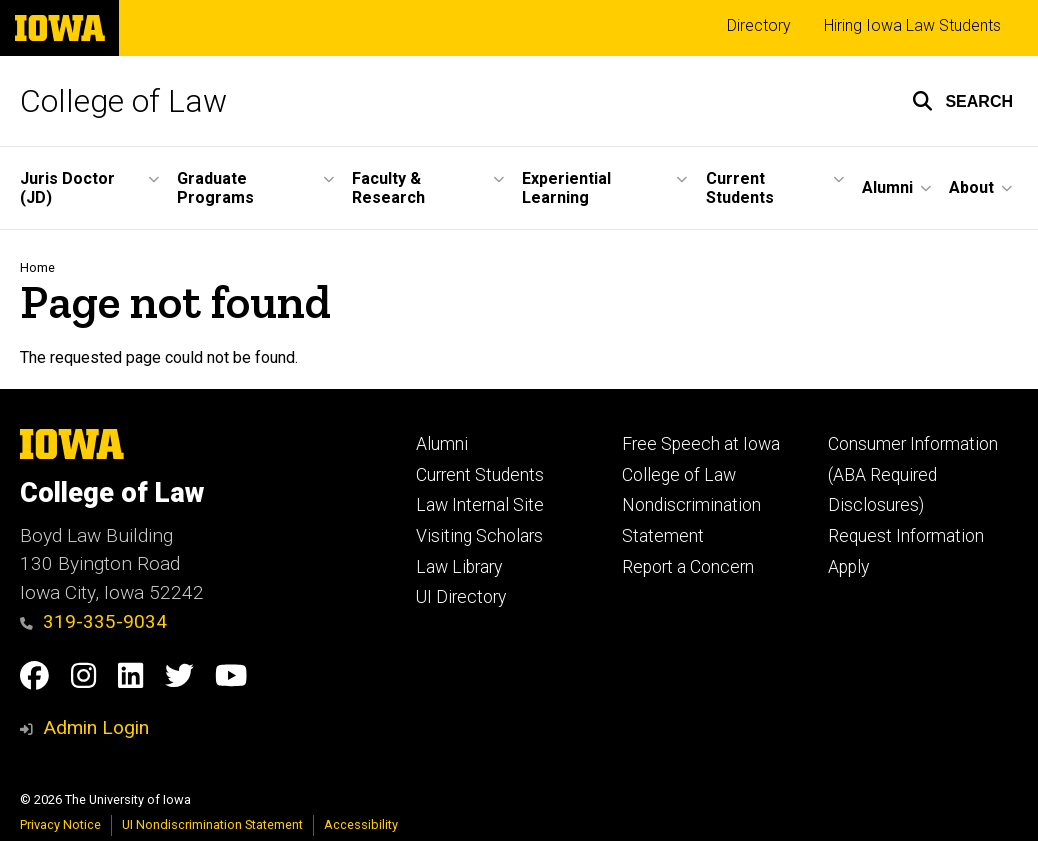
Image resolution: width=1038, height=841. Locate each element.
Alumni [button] (887, 187)
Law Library (459, 567)
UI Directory (461, 597)
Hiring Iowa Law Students (912, 25)
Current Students (480, 475)
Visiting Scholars (479, 536)
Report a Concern (688, 567)
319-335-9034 (93, 621)
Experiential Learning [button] (566, 188)
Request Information (906, 536)
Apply (848, 567)
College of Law (123, 101)
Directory (759, 25)
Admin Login (96, 727)
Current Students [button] (740, 188)
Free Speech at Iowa (701, 444)
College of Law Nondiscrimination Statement (691, 505)
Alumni (442, 444)
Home (37, 267)
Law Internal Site (480, 505)
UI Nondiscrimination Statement (212, 824)
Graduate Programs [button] (215, 188)
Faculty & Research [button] (388, 188)
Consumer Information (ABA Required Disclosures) (913, 474)
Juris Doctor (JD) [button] (67, 188)
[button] (962, 101)
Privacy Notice (60, 824)
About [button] (971, 187)
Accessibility (361, 824)
